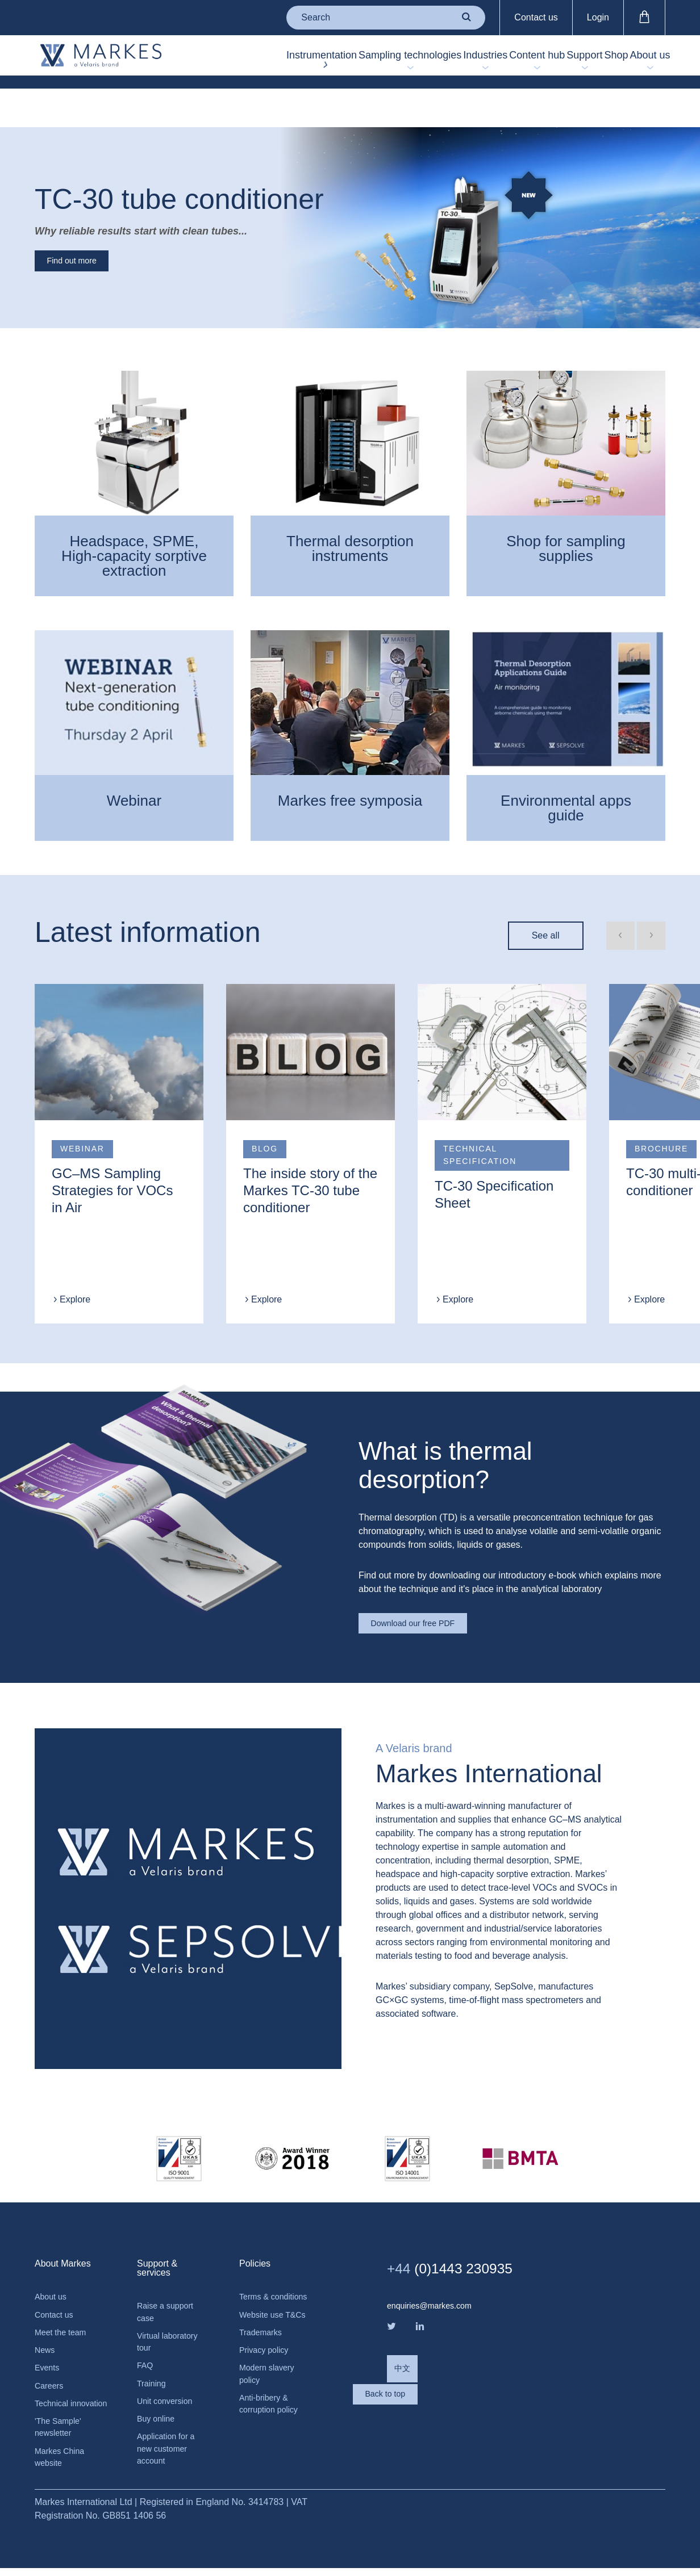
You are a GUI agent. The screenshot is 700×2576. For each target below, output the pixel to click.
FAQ (146, 2350)
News (46, 2333)
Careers (51, 2371)
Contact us (535, 17)
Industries (400, 62)
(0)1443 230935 (464, 2245)
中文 (403, 2352)
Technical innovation (55, 2397)
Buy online (158, 2407)
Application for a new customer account (169, 2440)
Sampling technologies (290, 61)
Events (49, 2352)
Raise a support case (169, 2290)
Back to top (432, 2398)
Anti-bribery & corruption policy (272, 2419)
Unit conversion (168, 2388)
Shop (589, 62)
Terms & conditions (259, 2281)
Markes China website (63, 2463)
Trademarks (263, 2340)
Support (537, 62)
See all (546, 904)
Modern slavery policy (270, 2386)
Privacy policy (267, 2360)
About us (637, 61)
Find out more (85, 226)
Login (598, 17)
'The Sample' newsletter (61, 2430)
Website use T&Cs (264, 2314)
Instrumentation (203, 62)
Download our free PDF (428, 1596)
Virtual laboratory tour (171, 2323)
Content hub (463, 61)
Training (153, 2369)
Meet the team (64, 2313)
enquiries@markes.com (434, 2283)
